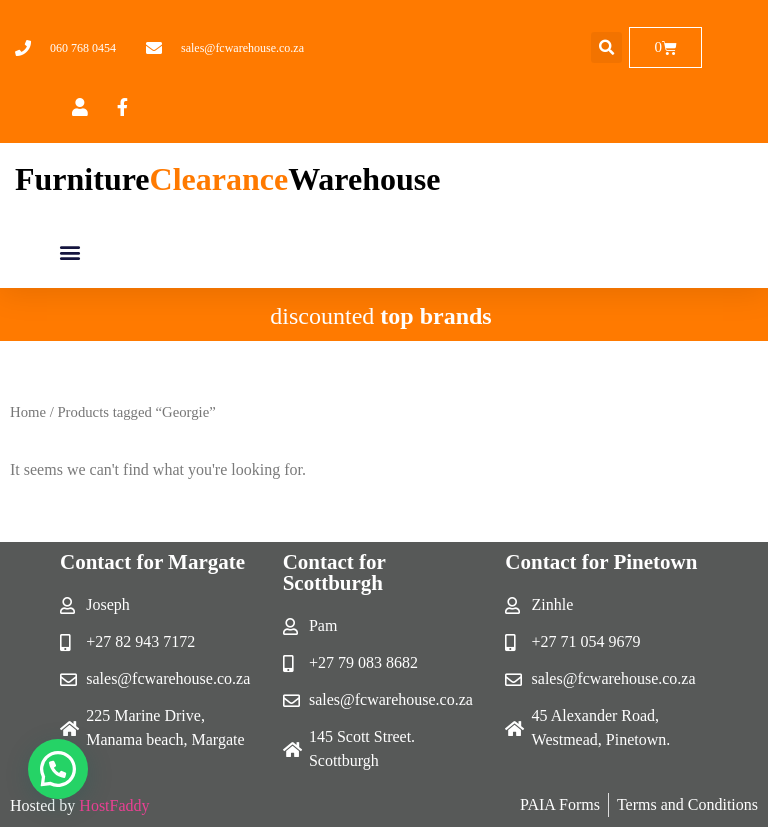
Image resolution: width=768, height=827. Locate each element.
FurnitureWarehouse (227, 179)
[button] (606, 47)
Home (28, 412)
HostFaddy (114, 805)
